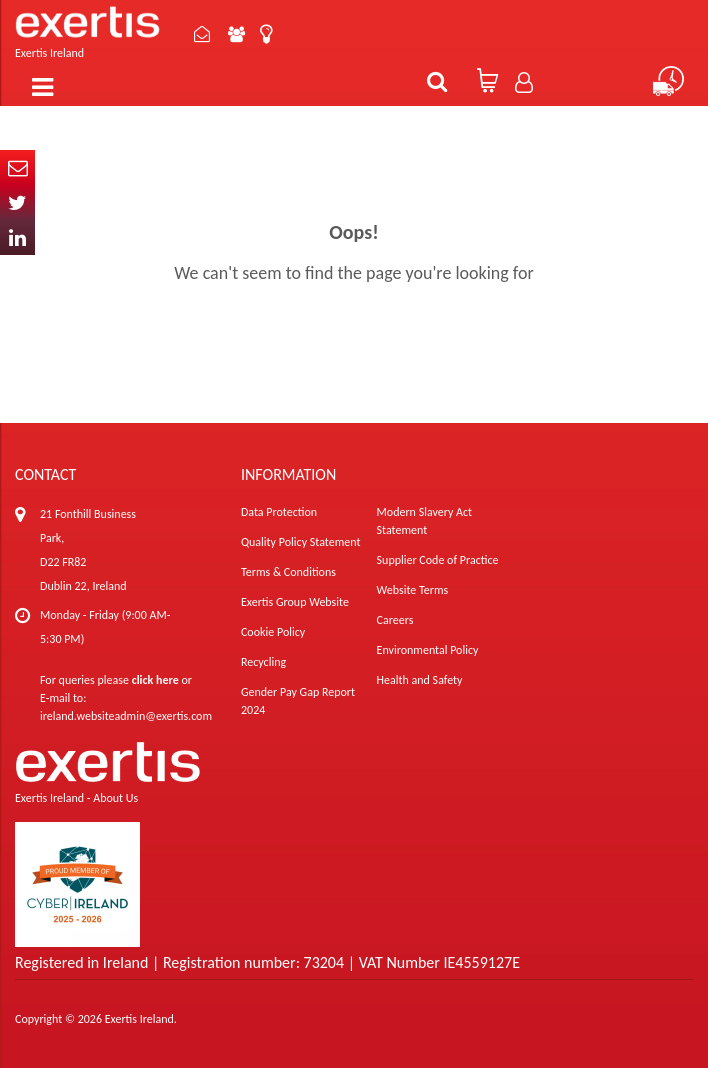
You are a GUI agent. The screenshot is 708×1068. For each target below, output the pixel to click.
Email (17, 167)
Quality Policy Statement (300, 542)
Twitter (17, 202)
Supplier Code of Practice (438, 560)
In (17, 237)
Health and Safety (420, 680)
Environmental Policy (428, 650)
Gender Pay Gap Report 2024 (298, 701)
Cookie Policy (273, 632)
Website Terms (413, 590)
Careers (395, 620)
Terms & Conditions (288, 572)
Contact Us (203, 34)
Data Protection (279, 512)
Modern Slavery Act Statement (425, 521)
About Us (237, 34)
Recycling (263, 662)
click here (155, 680)
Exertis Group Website (295, 602)
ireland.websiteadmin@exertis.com (126, 716)
